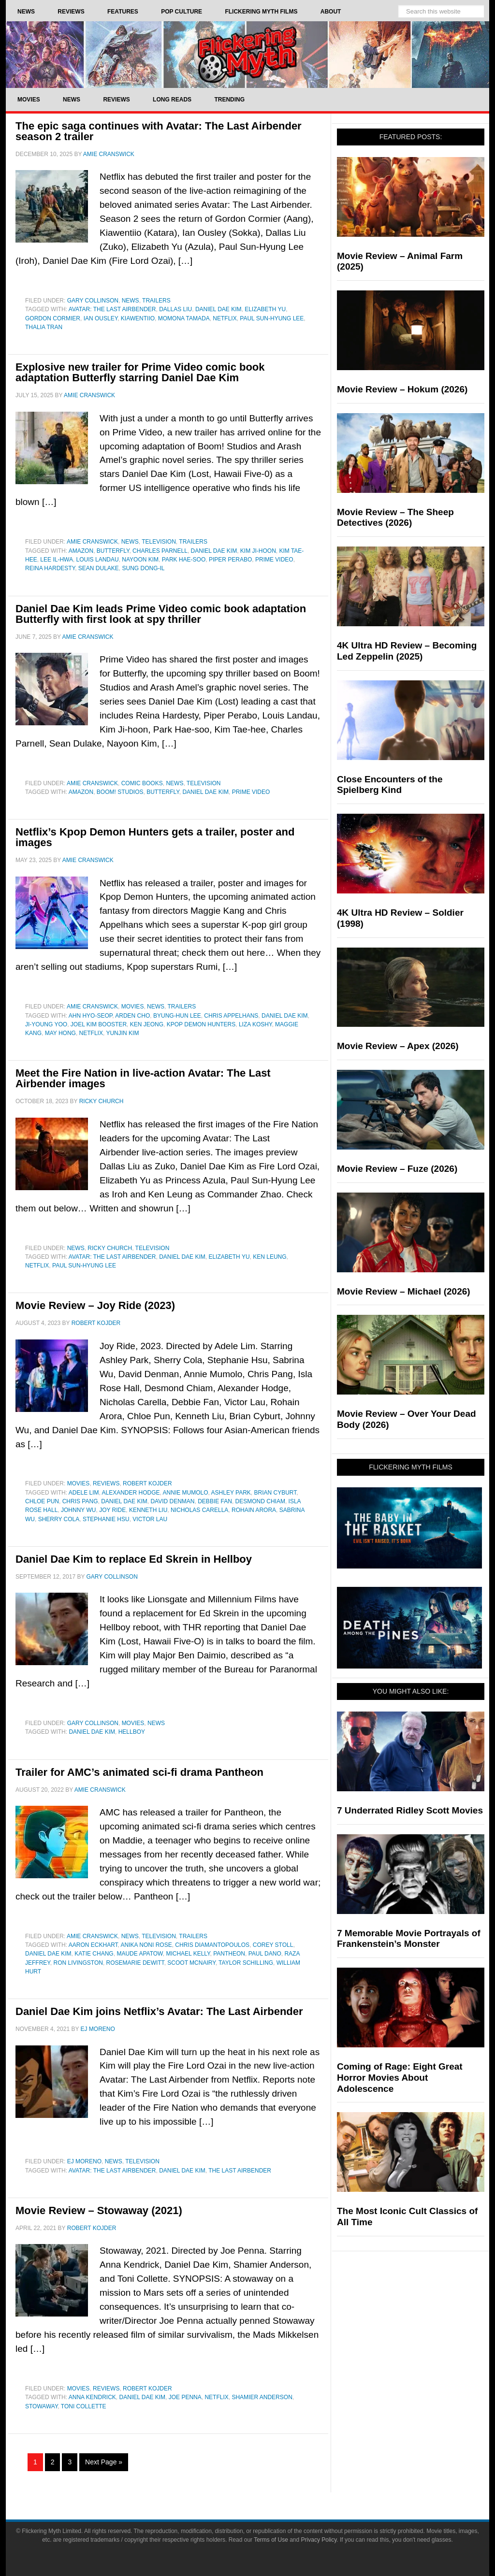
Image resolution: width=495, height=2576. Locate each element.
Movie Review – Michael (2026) (403, 1291)
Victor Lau (149, 1519)
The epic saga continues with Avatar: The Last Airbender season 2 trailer (158, 131)
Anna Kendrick (92, 2397)
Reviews (106, 1483)
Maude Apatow (139, 1953)
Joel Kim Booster (99, 1024)
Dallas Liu (175, 309)
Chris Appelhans (231, 1015)
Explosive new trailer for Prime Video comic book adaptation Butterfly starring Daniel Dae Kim (140, 372)
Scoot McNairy (191, 1962)
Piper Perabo (230, 559)
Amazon (81, 550)
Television (159, 541)
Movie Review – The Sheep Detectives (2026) (395, 517)
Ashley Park (231, 1492)
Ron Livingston (77, 1962)
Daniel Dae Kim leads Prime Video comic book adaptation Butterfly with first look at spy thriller (160, 614)
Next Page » (103, 2462)
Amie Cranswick (92, 541)
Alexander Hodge (131, 1492)
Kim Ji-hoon (258, 550)
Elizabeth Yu (265, 309)
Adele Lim (84, 1492)
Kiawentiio (138, 318)
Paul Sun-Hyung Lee (272, 318)
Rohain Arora (254, 1510)
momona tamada (184, 318)
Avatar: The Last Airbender (112, 309)
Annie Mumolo (185, 1492)
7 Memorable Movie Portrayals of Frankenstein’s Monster (408, 1938)
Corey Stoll (273, 1945)
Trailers (156, 300)
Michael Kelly (188, 1953)
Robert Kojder (147, 1483)
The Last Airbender (239, 2170)
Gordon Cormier (52, 318)
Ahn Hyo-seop (90, 1015)
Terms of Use (271, 2539)
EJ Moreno (84, 2161)
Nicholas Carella (199, 1510)
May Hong (60, 1033)
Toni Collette (83, 2406)
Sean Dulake (98, 568)
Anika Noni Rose (146, 1945)
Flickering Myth (247, 54)
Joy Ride (112, 1510)
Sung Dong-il (143, 568)
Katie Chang (93, 1953)
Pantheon (229, 1953)
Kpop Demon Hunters (201, 1024)
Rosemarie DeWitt (135, 1962)
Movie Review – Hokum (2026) (402, 389)
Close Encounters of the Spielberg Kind (390, 784)
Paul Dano (264, 1953)
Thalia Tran (43, 327)
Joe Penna (185, 2397)
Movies (132, 1006)
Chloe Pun (42, 1501)
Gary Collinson (92, 300)
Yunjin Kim (122, 1033)
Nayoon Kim (140, 559)
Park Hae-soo (183, 559)
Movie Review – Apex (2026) (398, 1046)
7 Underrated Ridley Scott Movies (410, 1810)
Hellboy (131, 1731)
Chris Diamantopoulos (212, 1945)
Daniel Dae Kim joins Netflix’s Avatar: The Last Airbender (159, 2011)
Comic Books (142, 783)
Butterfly (113, 550)
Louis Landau (97, 559)
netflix (224, 318)
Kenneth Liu (148, 1510)
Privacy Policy (319, 2539)
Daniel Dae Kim (218, 309)
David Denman (172, 1501)
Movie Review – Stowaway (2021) (98, 2210)
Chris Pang (80, 1501)
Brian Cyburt (275, 1492)
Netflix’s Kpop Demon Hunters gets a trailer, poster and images (154, 837)
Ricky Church (109, 1248)
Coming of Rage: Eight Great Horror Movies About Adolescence (400, 2077)
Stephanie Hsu (106, 1519)
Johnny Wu (78, 1510)
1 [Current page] (35, 2462)
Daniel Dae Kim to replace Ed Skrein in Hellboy (133, 1559)
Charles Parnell (160, 550)
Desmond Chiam (260, 1501)
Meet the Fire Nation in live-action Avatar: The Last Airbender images (143, 1078)
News (130, 300)
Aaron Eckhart (93, 1945)
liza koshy (255, 1024)
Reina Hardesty (50, 568)
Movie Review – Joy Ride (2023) (95, 1305)
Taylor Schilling (245, 1962)
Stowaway (41, 2406)
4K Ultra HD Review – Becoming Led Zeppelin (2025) (407, 651)
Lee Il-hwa (56, 559)
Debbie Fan (215, 1501)
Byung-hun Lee (177, 1015)
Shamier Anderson (262, 2397)
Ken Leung (269, 1256)
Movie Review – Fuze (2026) (397, 1169)
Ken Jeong (146, 1024)
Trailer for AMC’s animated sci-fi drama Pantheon (139, 1772)
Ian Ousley (100, 318)
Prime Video (274, 559)
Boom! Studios (120, 792)
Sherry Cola (59, 1519)
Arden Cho (132, 1015)
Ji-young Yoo (46, 1024)
